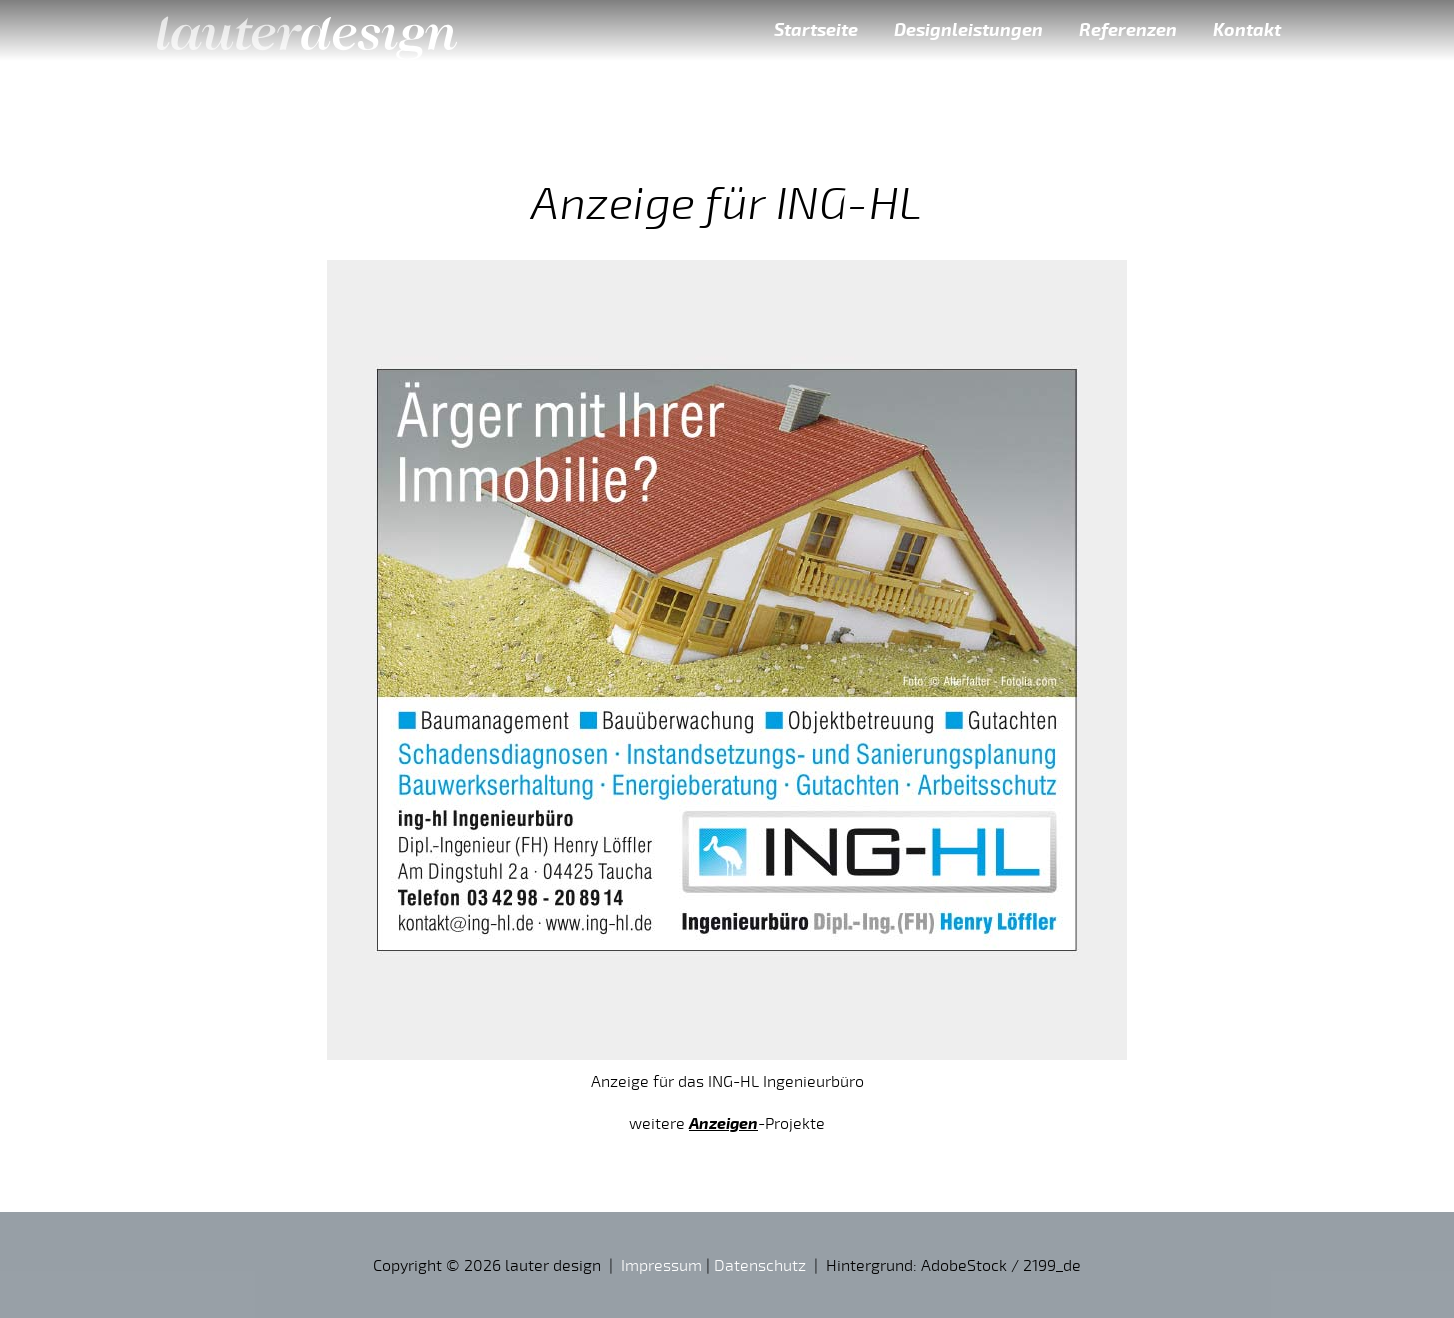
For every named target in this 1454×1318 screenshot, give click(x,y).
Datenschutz (760, 1265)
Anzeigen (723, 1122)
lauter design (307, 30)
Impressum (661, 1265)
